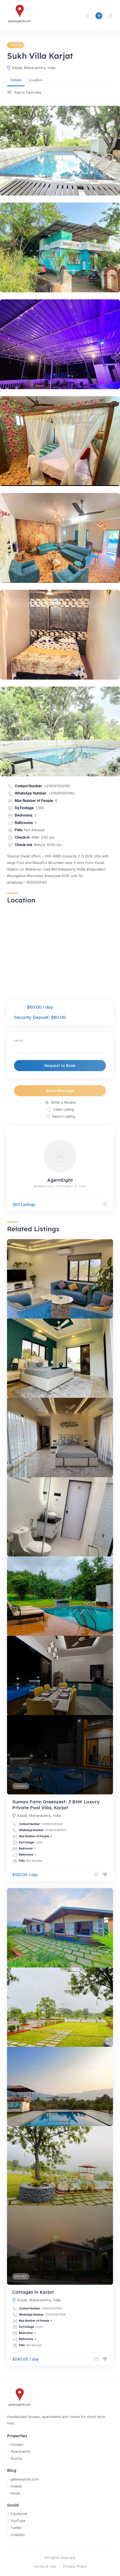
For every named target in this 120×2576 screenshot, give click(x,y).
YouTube (18, 2521)
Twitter (16, 2528)
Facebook (19, 2514)
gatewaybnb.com (25, 2479)
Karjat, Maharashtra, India (33, 68)
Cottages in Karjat (33, 2292)
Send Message (60, 1090)
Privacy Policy (75, 2566)
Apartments (20, 2451)
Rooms (16, 2458)
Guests (16, 2486)
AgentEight (60, 1180)
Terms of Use (44, 2566)
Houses (15, 45)
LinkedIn (18, 2535)
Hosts (15, 2493)
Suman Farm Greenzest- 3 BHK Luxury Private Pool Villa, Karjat (56, 1804)
